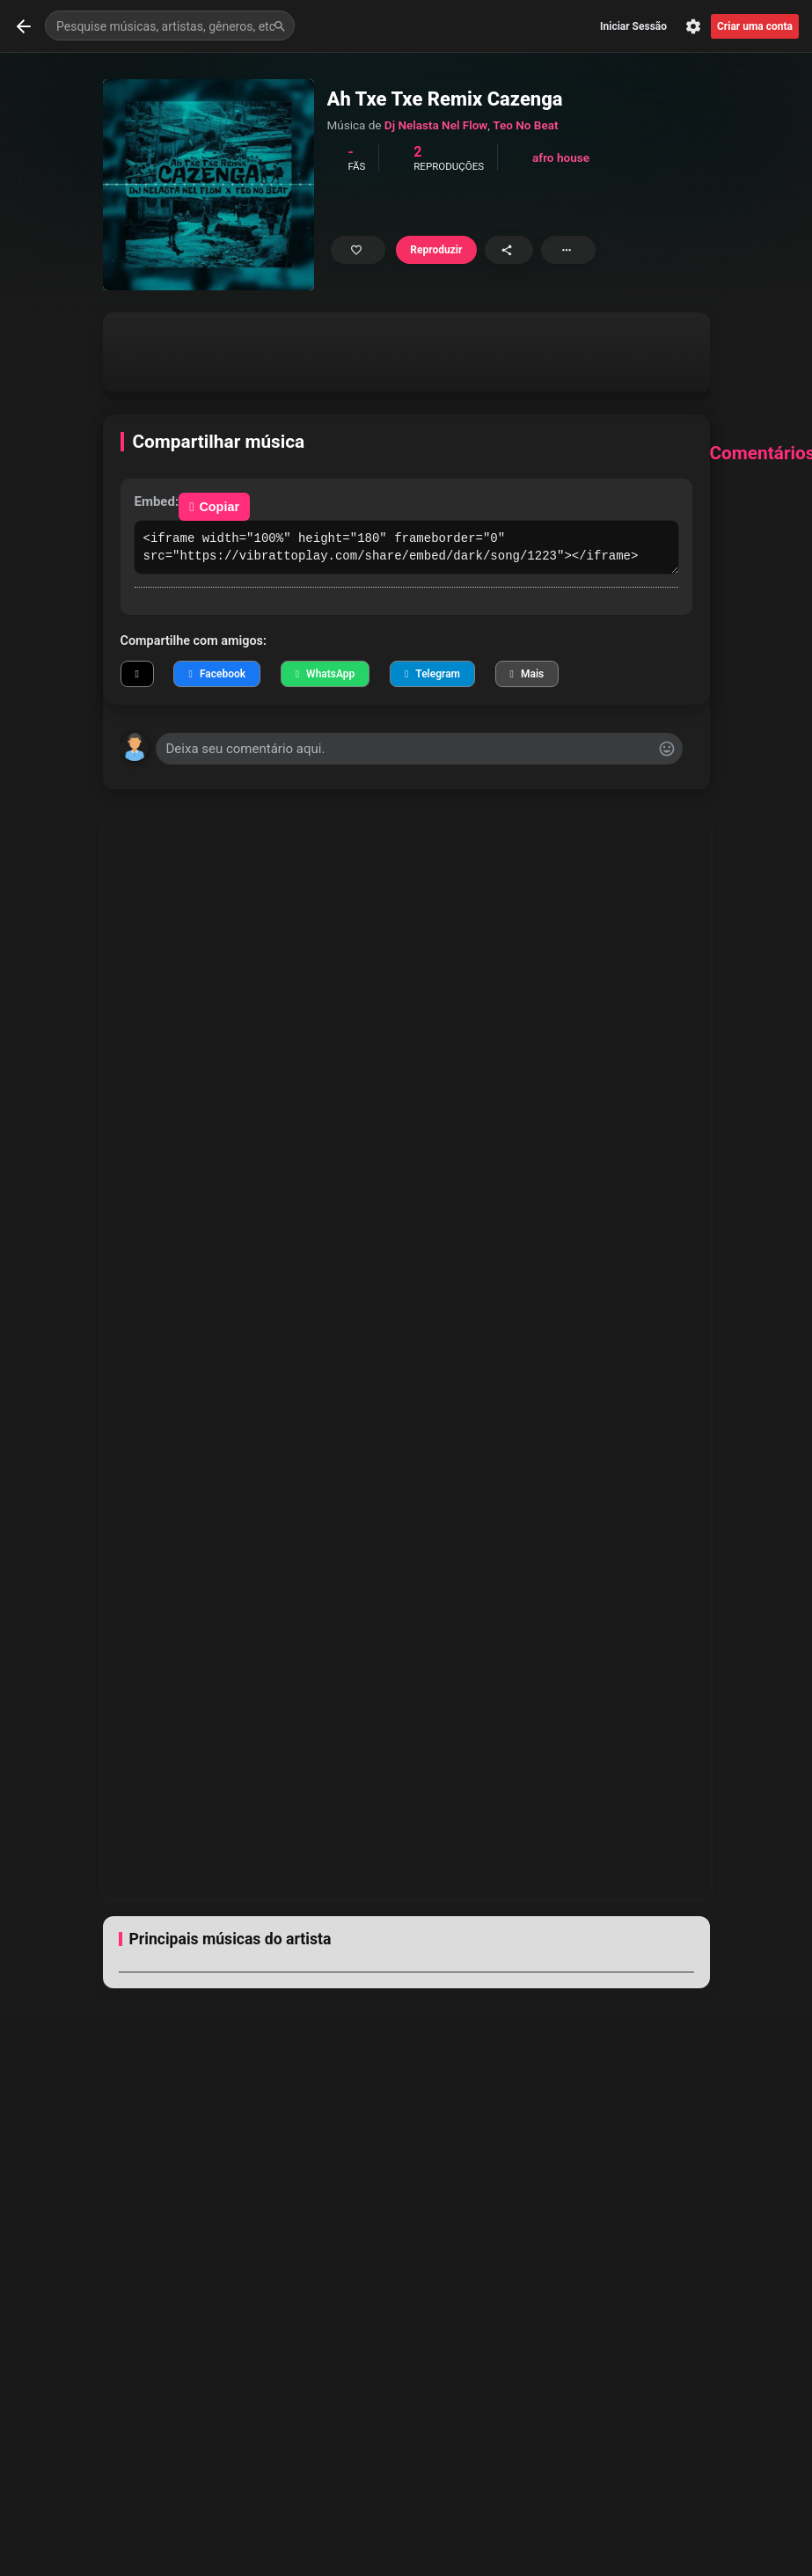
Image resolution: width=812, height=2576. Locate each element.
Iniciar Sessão (633, 26)
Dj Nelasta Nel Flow (435, 125)
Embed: (157, 501)
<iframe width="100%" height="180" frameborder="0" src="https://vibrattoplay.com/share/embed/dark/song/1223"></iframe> (406, 547)
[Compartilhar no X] (137, 674)
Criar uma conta (755, 26)
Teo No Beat (525, 125)
